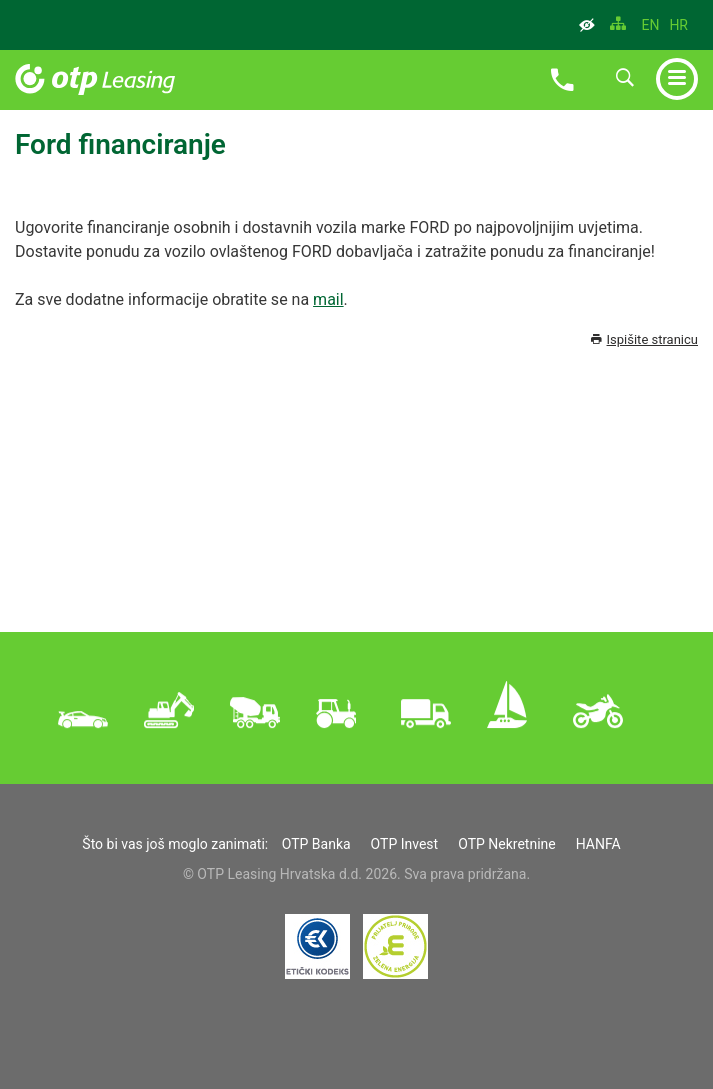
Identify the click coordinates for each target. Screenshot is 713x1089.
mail (328, 299)
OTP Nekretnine (507, 844)
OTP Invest (405, 844)
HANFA (598, 844)
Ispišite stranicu (644, 339)
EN (650, 25)
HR (678, 25)
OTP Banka (316, 844)
